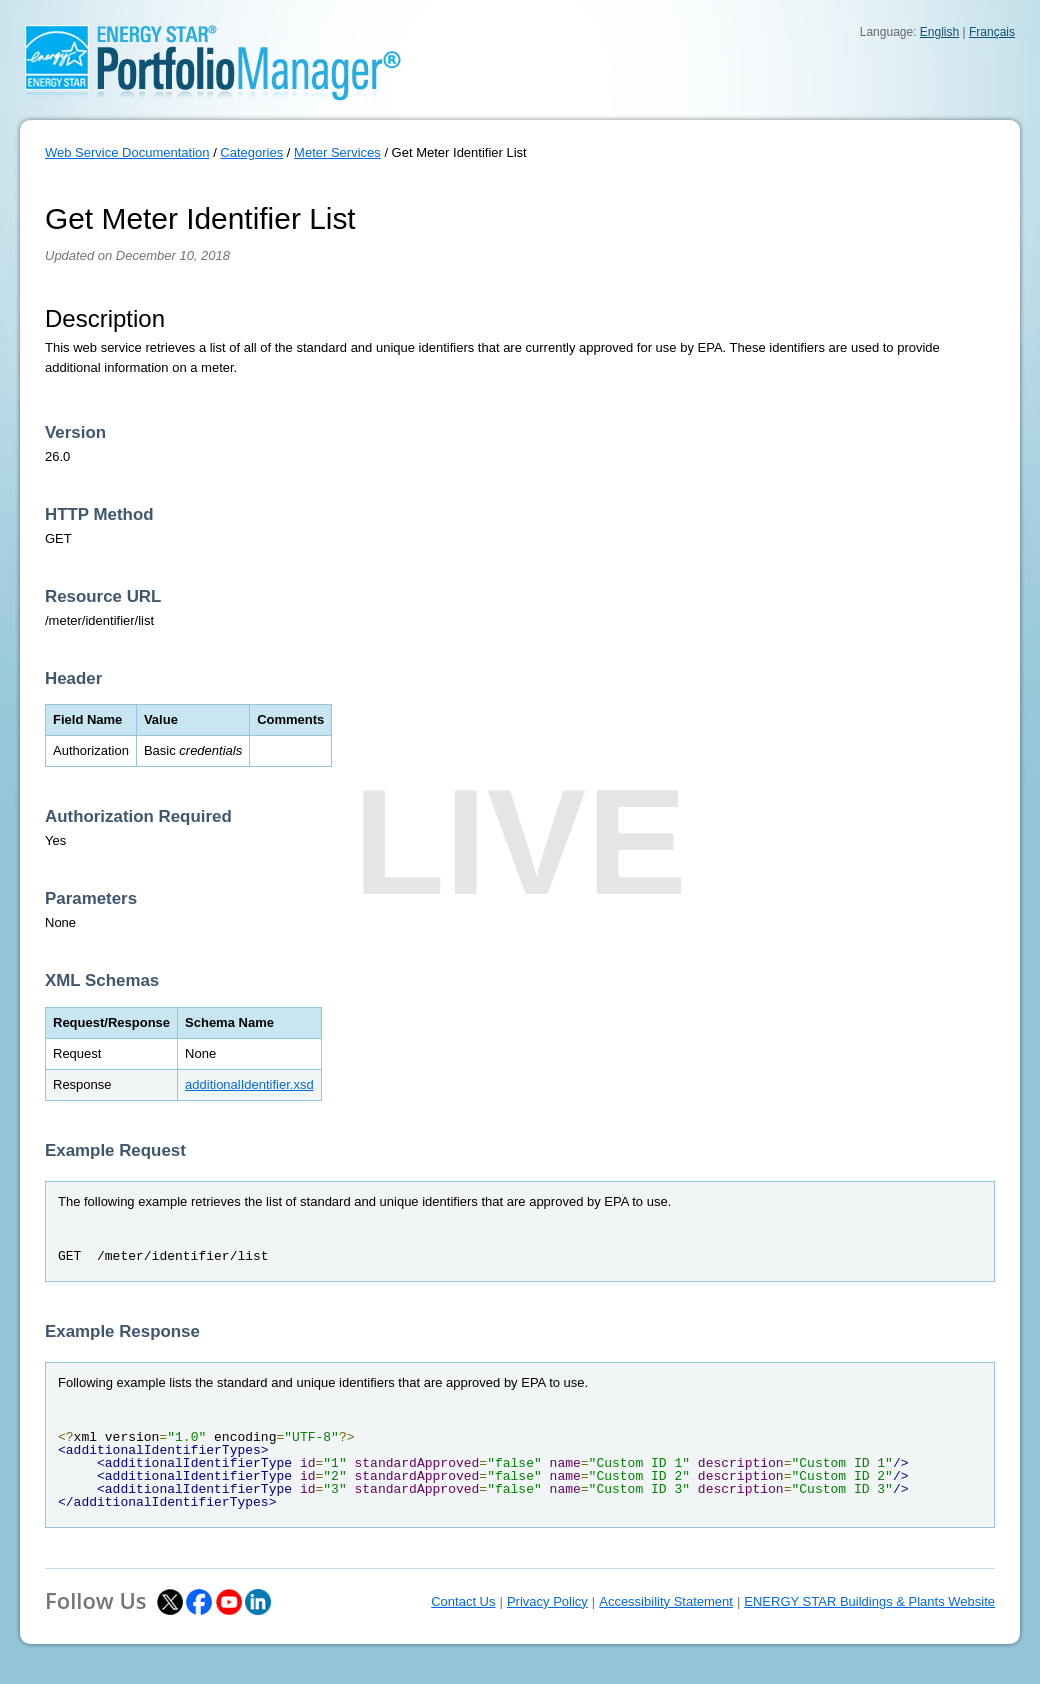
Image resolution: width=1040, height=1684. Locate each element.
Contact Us (463, 1601)
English (939, 32)
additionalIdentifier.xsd (249, 1084)
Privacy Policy (547, 1601)
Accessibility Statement (666, 1601)
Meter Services (337, 152)
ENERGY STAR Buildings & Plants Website (869, 1601)
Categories (251, 152)
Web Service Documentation (127, 152)
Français (992, 32)
